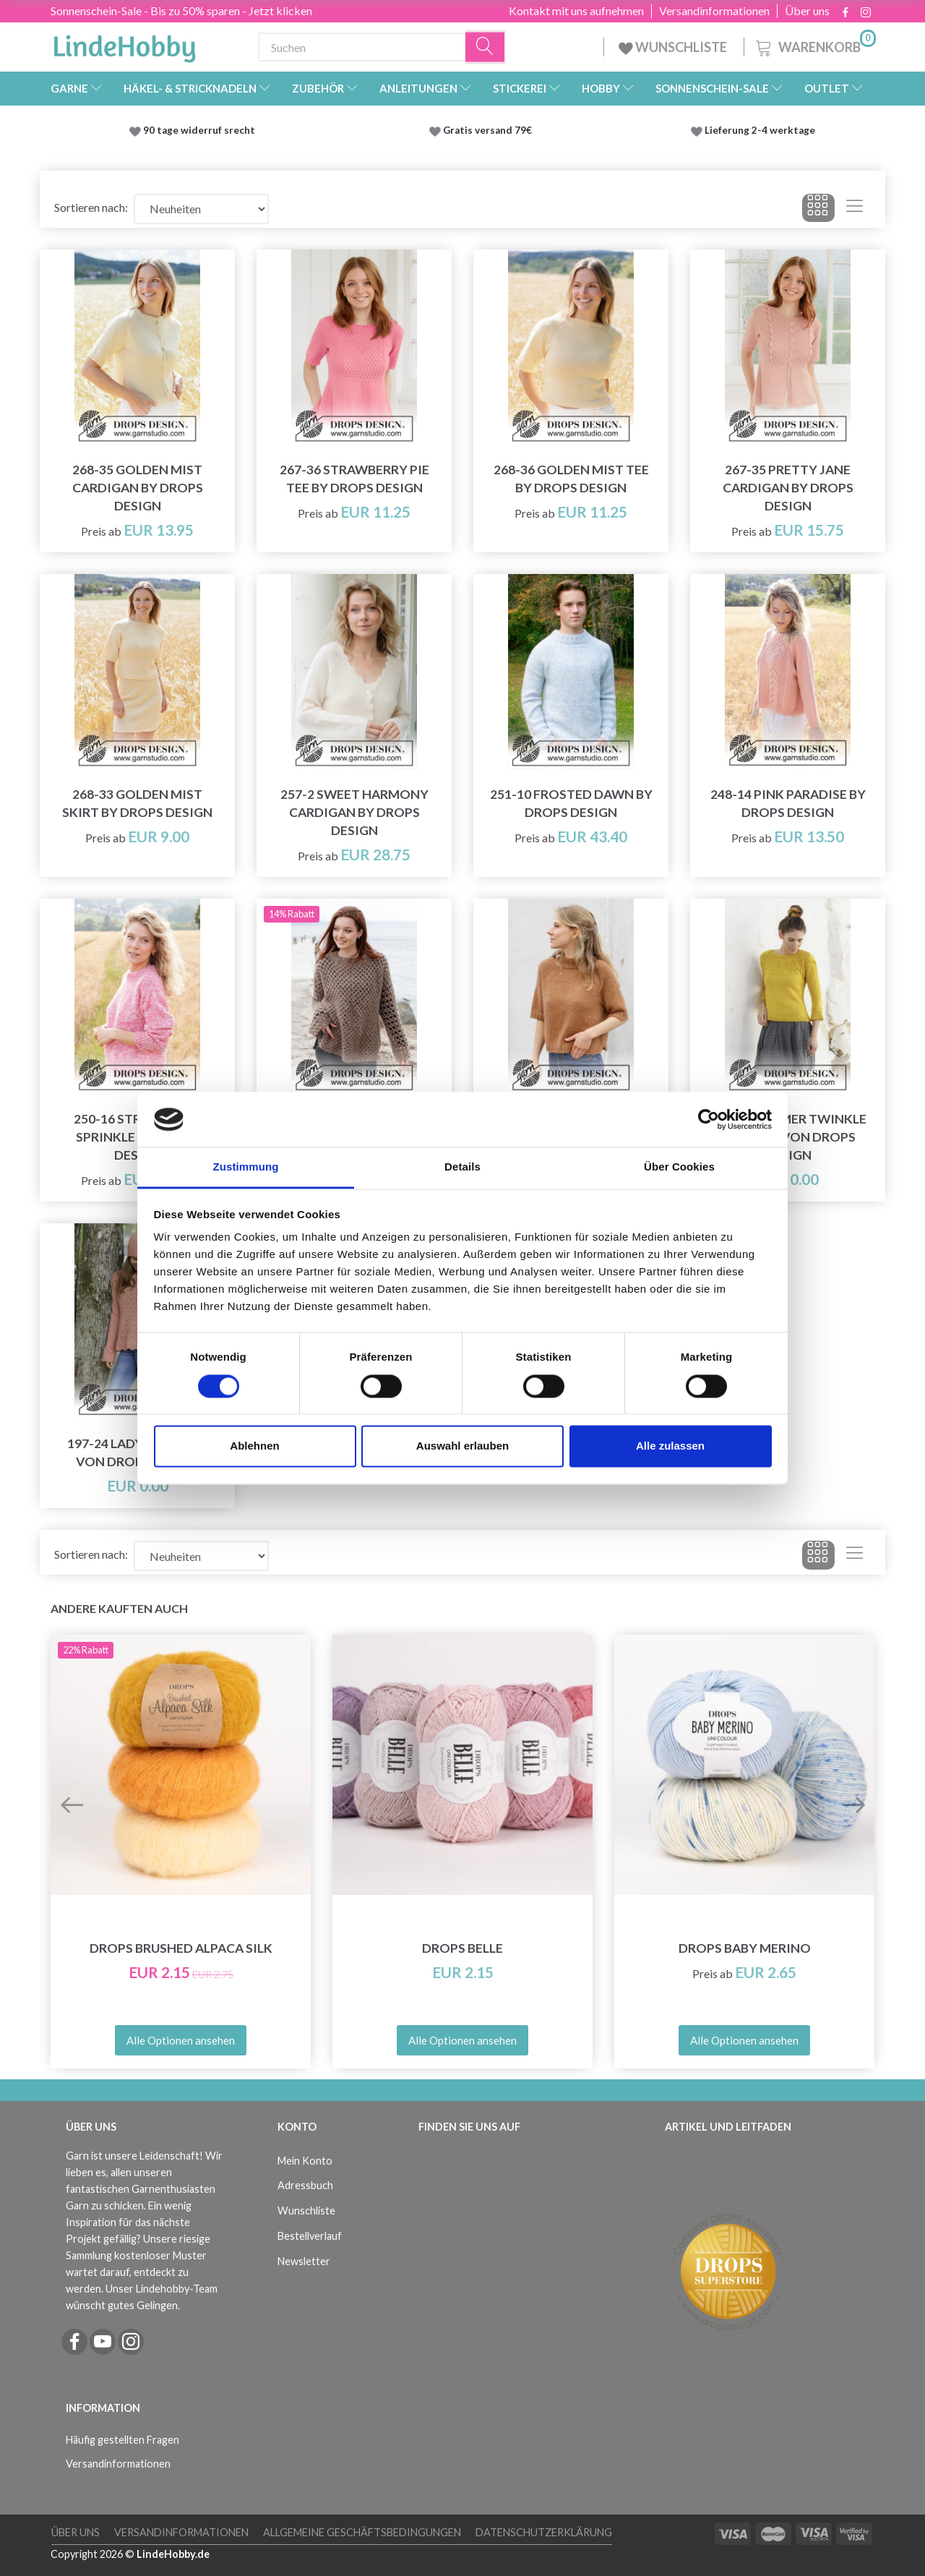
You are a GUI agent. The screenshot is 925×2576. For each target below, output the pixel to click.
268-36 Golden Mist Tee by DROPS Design (571, 478)
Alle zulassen (670, 1446)
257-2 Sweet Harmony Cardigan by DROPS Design (354, 812)
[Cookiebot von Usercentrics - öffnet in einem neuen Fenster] (708, 1119)
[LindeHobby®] (124, 44)
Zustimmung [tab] (246, 1167)
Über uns (807, 10)
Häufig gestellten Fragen (122, 2440)
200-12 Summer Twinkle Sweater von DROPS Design (787, 1137)
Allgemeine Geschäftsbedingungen (362, 2532)
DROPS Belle (462, 1948)
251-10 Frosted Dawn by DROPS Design (571, 803)
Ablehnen (254, 1446)
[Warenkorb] (814, 45)
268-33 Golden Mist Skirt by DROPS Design (137, 803)
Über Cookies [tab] (679, 1167)
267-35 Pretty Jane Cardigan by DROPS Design (788, 487)
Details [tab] (462, 1167)
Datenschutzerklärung (544, 2532)
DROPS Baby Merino (745, 1948)
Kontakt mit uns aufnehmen (576, 10)
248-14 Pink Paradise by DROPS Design (788, 803)
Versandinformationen (714, 10)
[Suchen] (485, 47)
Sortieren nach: (91, 207)
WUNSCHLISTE (674, 47)
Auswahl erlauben (462, 1446)
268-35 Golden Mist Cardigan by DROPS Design (137, 487)
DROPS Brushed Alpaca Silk (181, 1948)
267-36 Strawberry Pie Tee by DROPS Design (354, 478)
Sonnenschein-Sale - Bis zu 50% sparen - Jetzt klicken (181, 10)
